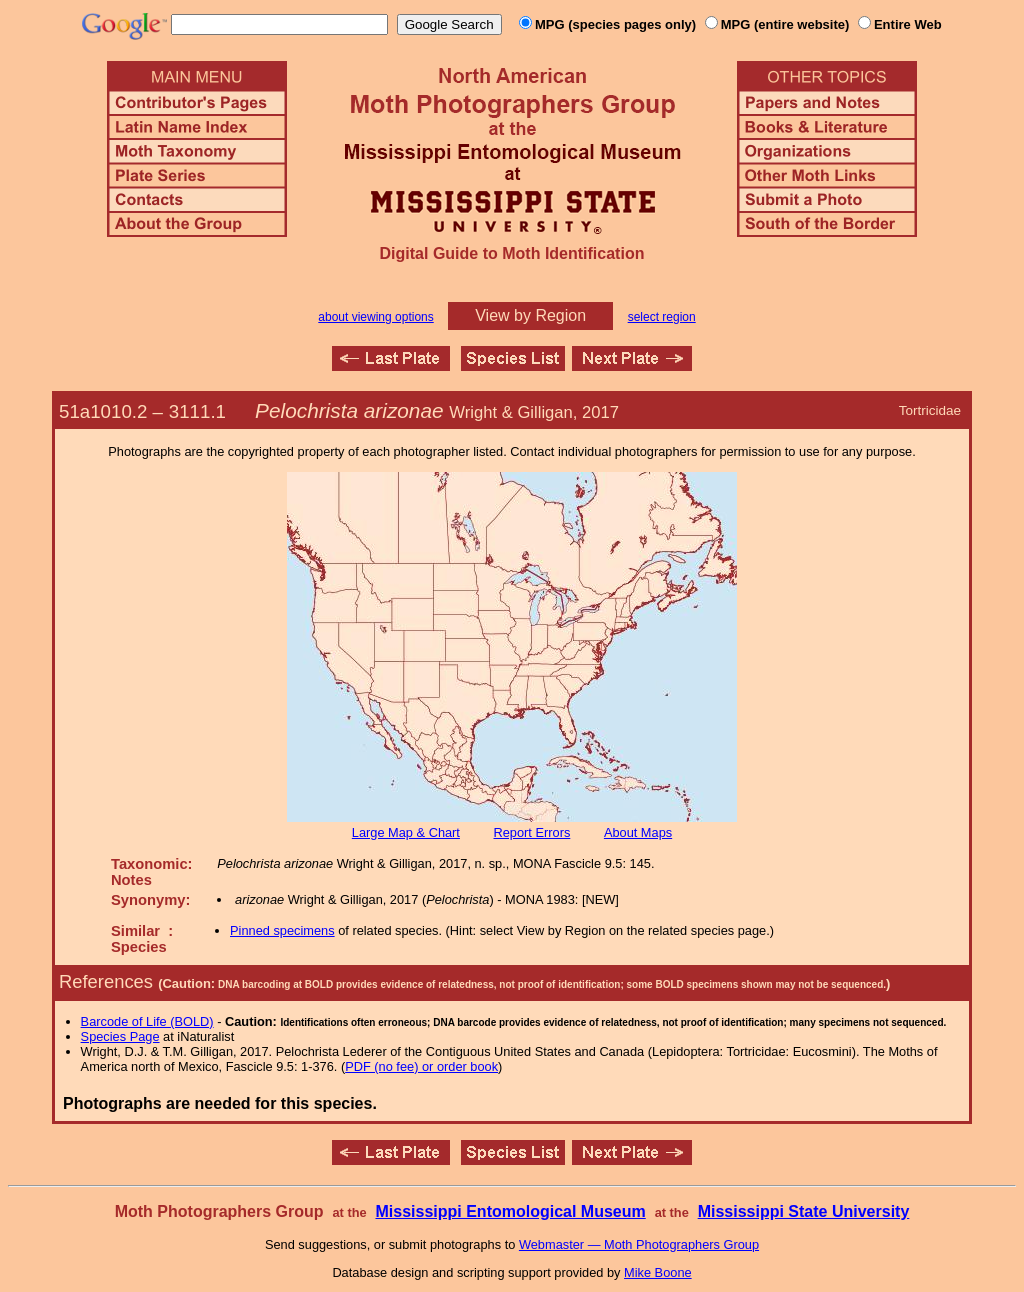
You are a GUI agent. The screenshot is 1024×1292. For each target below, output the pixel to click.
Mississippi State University (804, 1211)
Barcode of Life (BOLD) (147, 1021)
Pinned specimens (282, 930)
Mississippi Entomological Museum (510, 1211)
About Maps (638, 832)
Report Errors (532, 832)
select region (662, 317)
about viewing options (375, 317)
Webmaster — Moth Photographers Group (639, 1244)
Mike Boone (658, 1272)
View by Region (530, 315)
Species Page (120, 1036)
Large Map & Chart (406, 832)
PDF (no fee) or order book (421, 1066)
